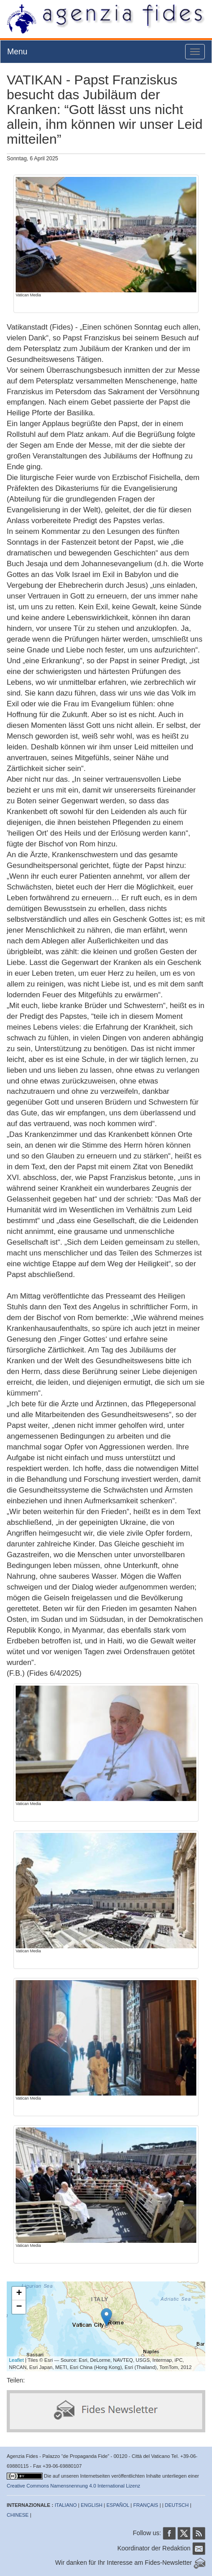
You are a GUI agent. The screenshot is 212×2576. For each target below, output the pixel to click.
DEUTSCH (177, 2505)
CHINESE (18, 2515)
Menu (17, 51)
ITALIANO (66, 2505)
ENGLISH (91, 2505)
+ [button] (19, 2293)
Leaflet (16, 2360)
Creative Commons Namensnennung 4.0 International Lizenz (73, 2485)
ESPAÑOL (118, 2505)
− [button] (19, 2307)
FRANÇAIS (145, 2505)
